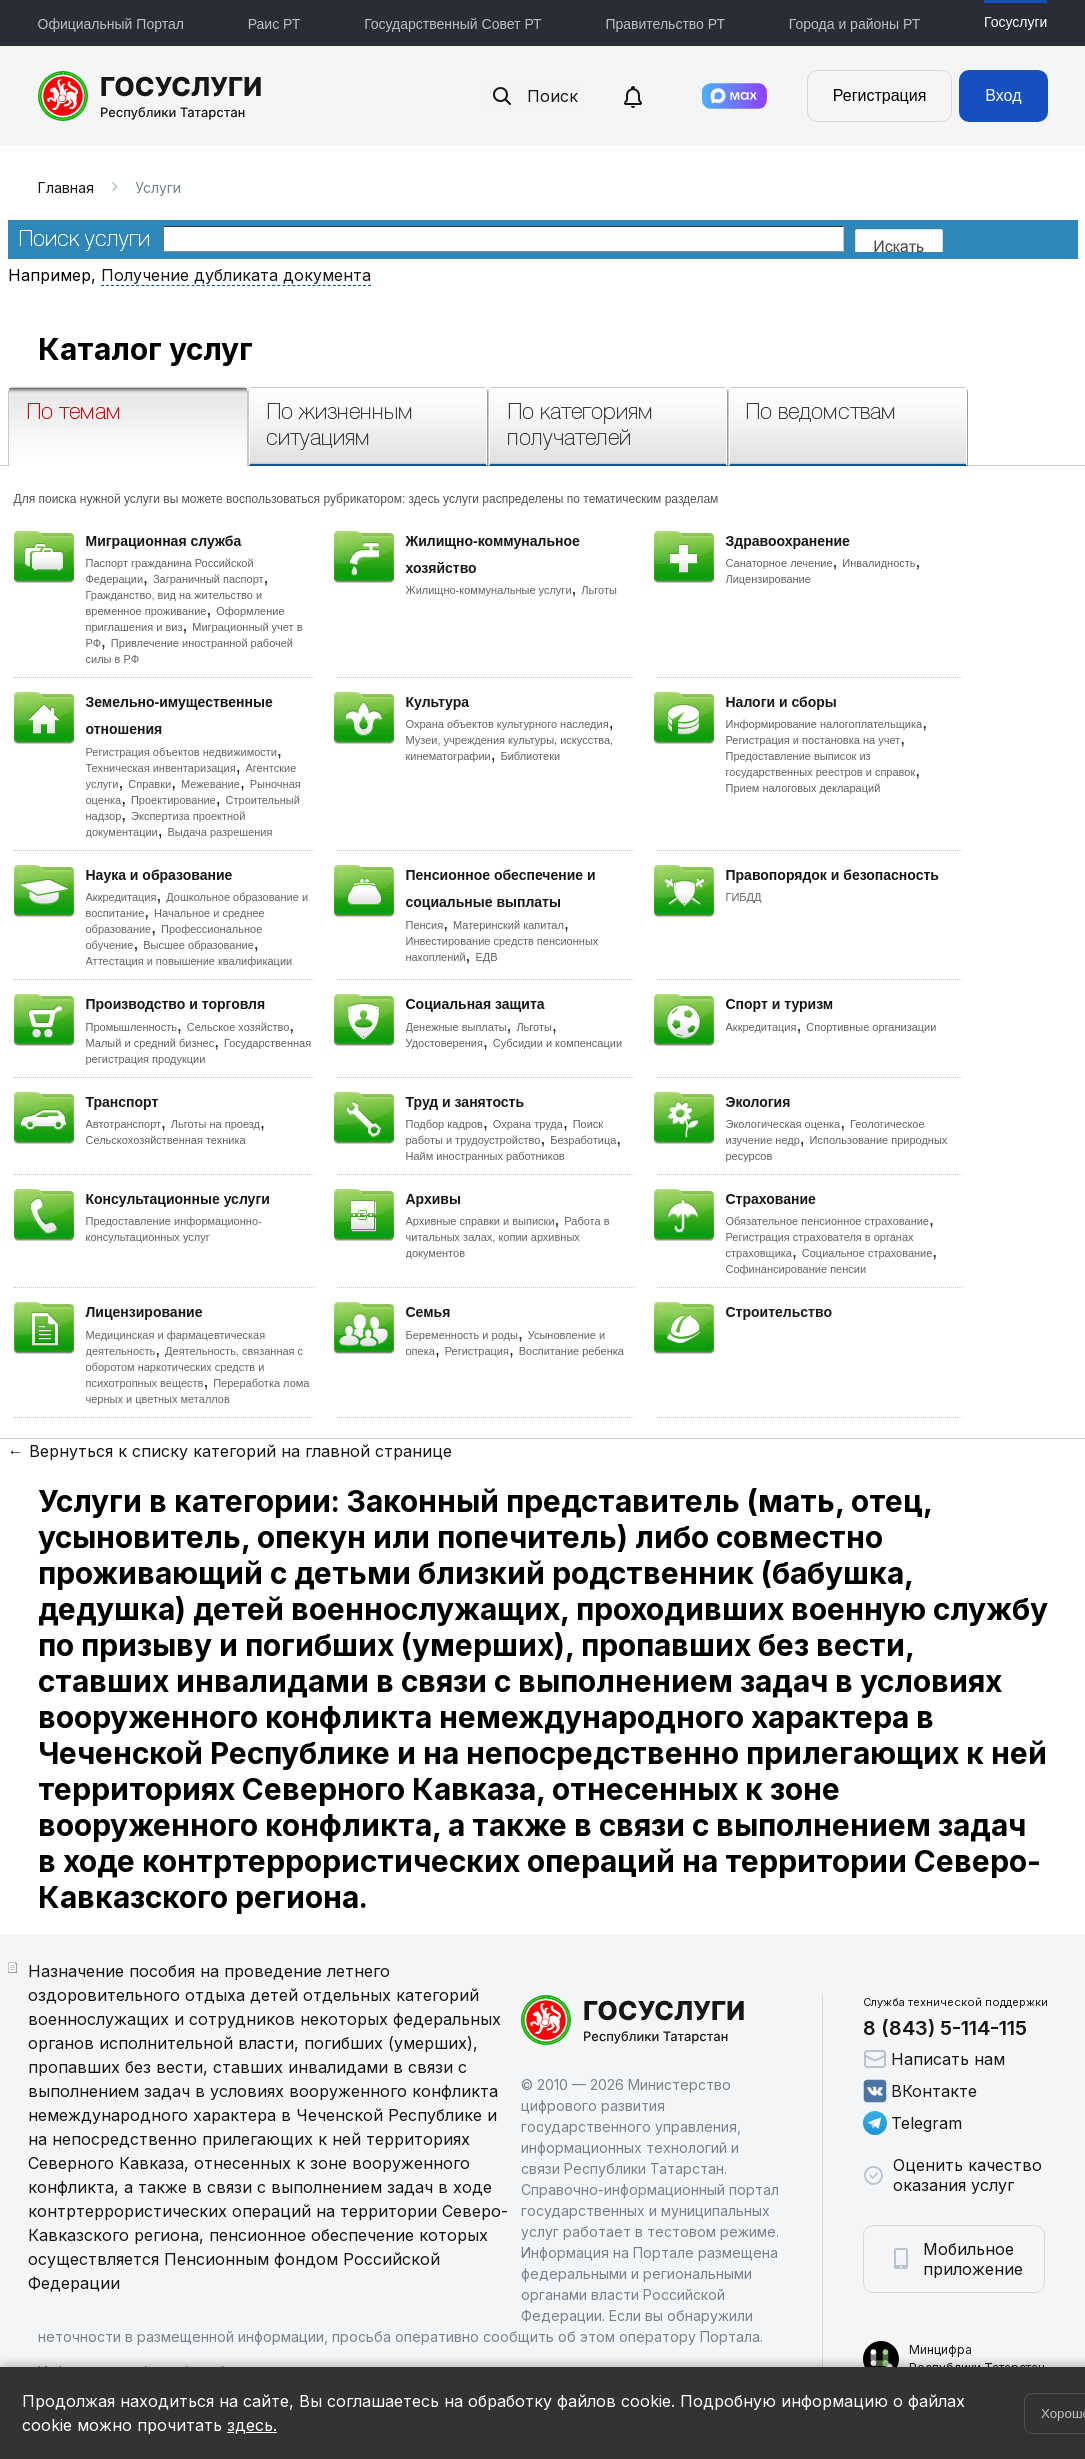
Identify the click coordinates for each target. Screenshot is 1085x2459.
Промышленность (132, 1027)
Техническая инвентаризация (161, 768)
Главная (66, 187)
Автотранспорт (124, 1124)
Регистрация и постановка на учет (813, 740)
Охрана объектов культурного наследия (507, 724)
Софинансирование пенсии (796, 1269)
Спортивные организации (871, 1027)
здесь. (252, 2425)
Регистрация (880, 95)
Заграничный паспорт (208, 579)
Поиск (534, 96)
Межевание (210, 784)
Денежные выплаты (456, 1027)
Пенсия (425, 925)
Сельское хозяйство (238, 1027)
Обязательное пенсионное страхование (827, 1221)
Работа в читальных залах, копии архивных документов (508, 1237)
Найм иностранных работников (485, 1156)
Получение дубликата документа (236, 275)
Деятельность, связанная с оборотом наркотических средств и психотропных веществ (195, 1367)
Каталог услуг (145, 349)
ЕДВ (486, 957)
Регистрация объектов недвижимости (182, 752)
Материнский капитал (508, 925)
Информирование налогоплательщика (824, 724)
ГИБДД (744, 897)
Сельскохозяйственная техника (166, 1140)
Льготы (599, 590)
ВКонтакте (920, 2091)
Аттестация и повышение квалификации (189, 961)
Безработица (583, 1140)
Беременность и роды (462, 1335)
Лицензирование (768, 579)
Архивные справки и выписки (480, 1221)
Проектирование (173, 800)
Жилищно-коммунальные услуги (489, 590)
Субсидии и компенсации (557, 1043)
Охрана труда (528, 1124)
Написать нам (934, 2059)
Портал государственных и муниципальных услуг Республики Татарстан (150, 96)
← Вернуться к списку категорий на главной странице (230, 1451)
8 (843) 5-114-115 (945, 2028)
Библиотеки (531, 756)
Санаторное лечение (779, 563)
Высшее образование (198, 945)
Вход (1003, 95)
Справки (149, 784)
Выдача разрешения (220, 832)
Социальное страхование (867, 1253)
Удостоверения (444, 1043)
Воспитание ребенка (571, 1351)
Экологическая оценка (783, 1124)
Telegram (912, 2123)
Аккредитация (121, 897)
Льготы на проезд (215, 1124)
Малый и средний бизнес (150, 1043)
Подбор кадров (444, 1124)
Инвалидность (878, 563)
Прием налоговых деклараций (803, 788)
